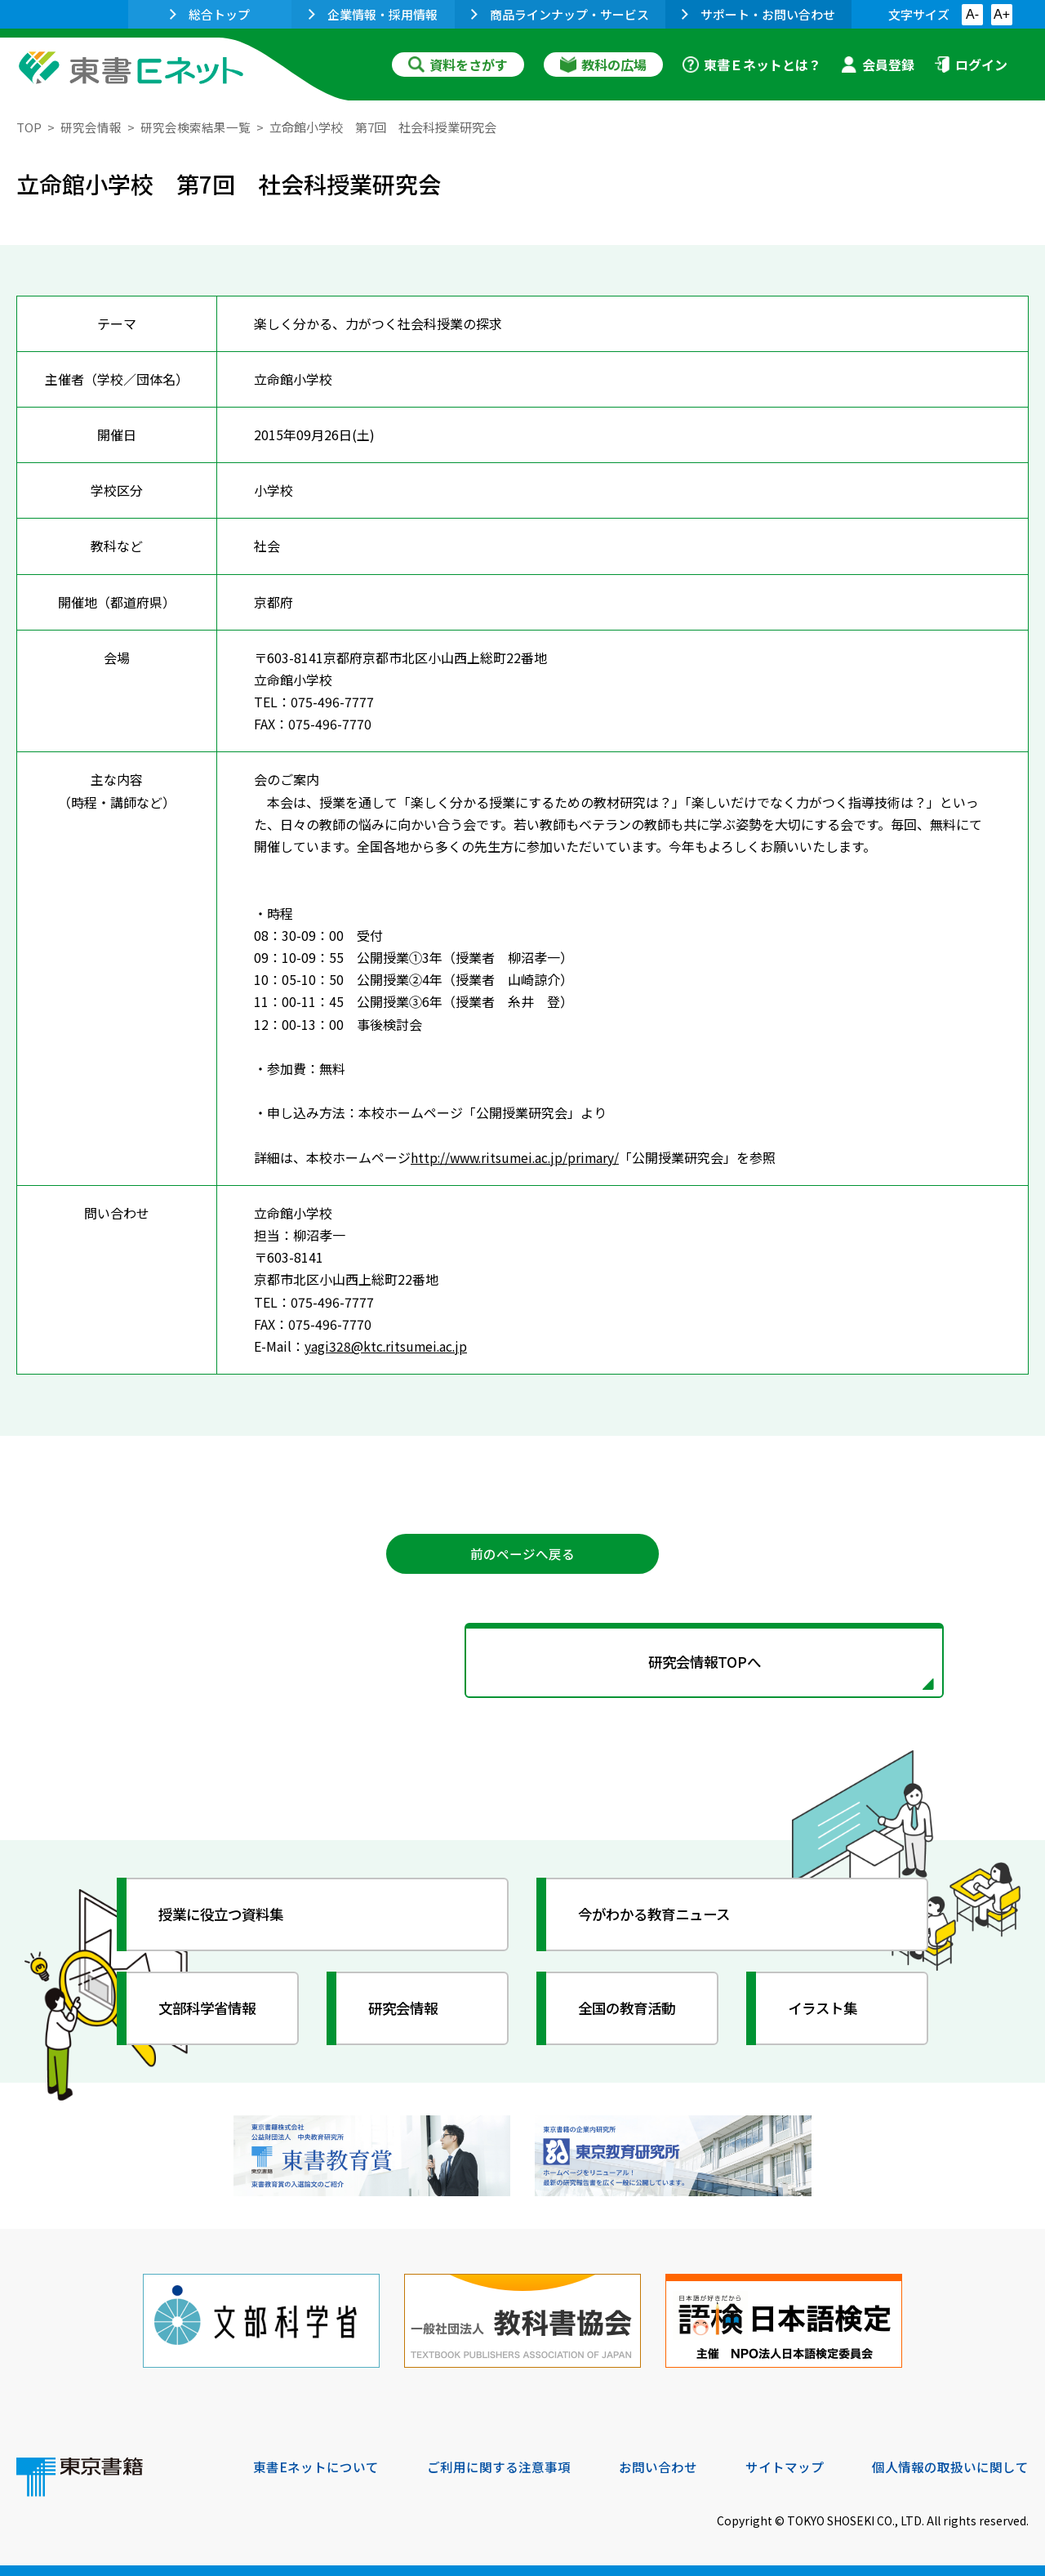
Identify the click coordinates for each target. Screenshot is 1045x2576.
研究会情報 (91, 127)
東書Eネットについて (316, 2465)
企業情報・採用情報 (373, 14)
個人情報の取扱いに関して (950, 2465)
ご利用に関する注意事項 (499, 2465)
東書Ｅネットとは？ (752, 64)
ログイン (970, 64)
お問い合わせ (658, 2465)
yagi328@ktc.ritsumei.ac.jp (387, 1346)
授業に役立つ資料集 (225, 1917)
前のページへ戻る (522, 1554)
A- (972, 14)
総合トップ (210, 14)
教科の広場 (603, 64)
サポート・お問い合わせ (758, 14)
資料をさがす (458, 64)
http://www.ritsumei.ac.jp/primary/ (518, 1156)
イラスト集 (825, 2010)
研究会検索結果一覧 (195, 127)
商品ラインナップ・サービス (560, 14)
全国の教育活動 (630, 2010)
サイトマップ (784, 2465)
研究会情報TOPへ (522, 1663)
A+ (1002, 14)
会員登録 (877, 64)
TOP (29, 127)
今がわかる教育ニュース (659, 1917)
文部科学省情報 (210, 2010)
